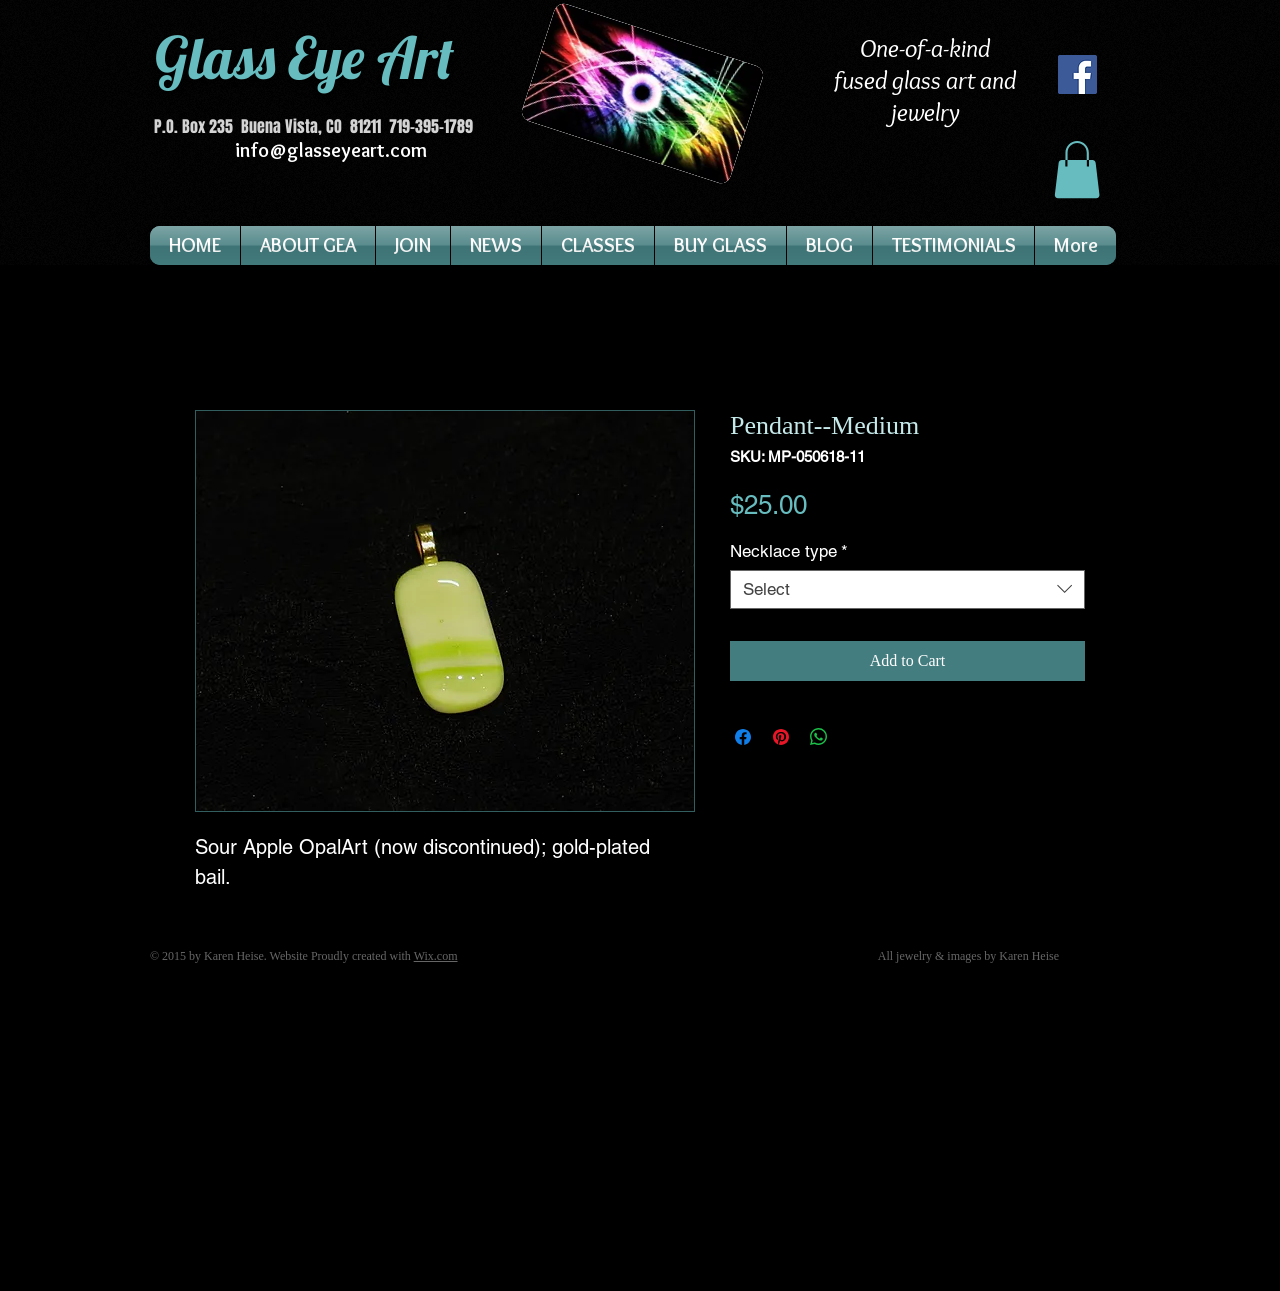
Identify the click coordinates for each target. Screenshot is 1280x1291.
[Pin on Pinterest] (781, 737)
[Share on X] (857, 737)
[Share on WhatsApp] (819, 737)
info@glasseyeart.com (331, 150)
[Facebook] (1077, 74)
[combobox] (907, 589)
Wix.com (436, 956)
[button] (1077, 169)
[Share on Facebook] (743, 737)
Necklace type (789, 551)
